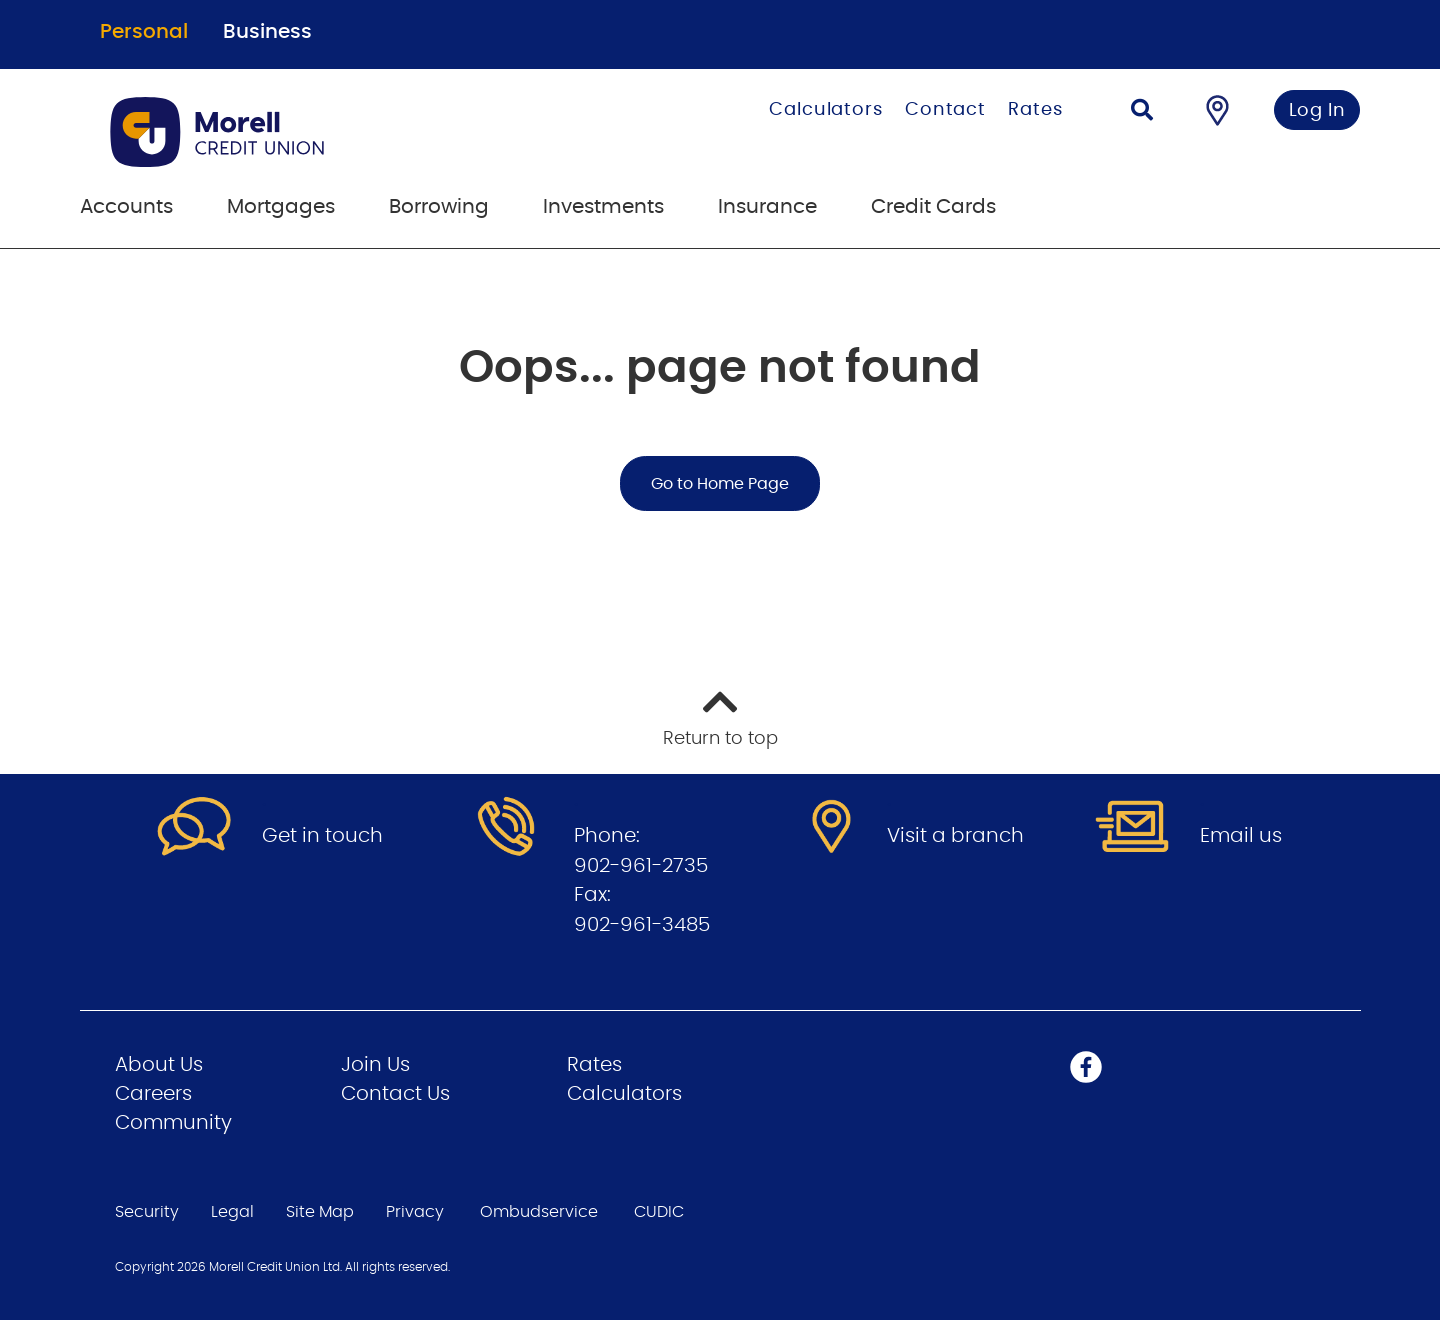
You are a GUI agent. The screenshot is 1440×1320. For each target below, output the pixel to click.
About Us (159, 1065)
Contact (945, 110)
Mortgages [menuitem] (281, 207)
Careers (153, 1094)
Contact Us (395, 1094)
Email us (1241, 836)
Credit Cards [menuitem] (933, 207)
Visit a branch (955, 836)
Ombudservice (539, 1212)
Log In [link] (1317, 111)
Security (147, 1212)
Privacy (415, 1212)
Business (267, 32)
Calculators (826, 110)
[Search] (1142, 112)
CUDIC (659, 1212)
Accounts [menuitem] (126, 207)
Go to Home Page (720, 484)
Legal (232, 1212)
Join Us (375, 1065)
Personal (144, 32)
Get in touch (322, 836)
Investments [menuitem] (603, 207)
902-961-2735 (641, 866)
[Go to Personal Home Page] (317, 132)
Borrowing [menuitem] (439, 207)
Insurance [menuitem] (767, 207)
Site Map (320, 1212)
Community (173, 1123)
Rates (1035, 110)
